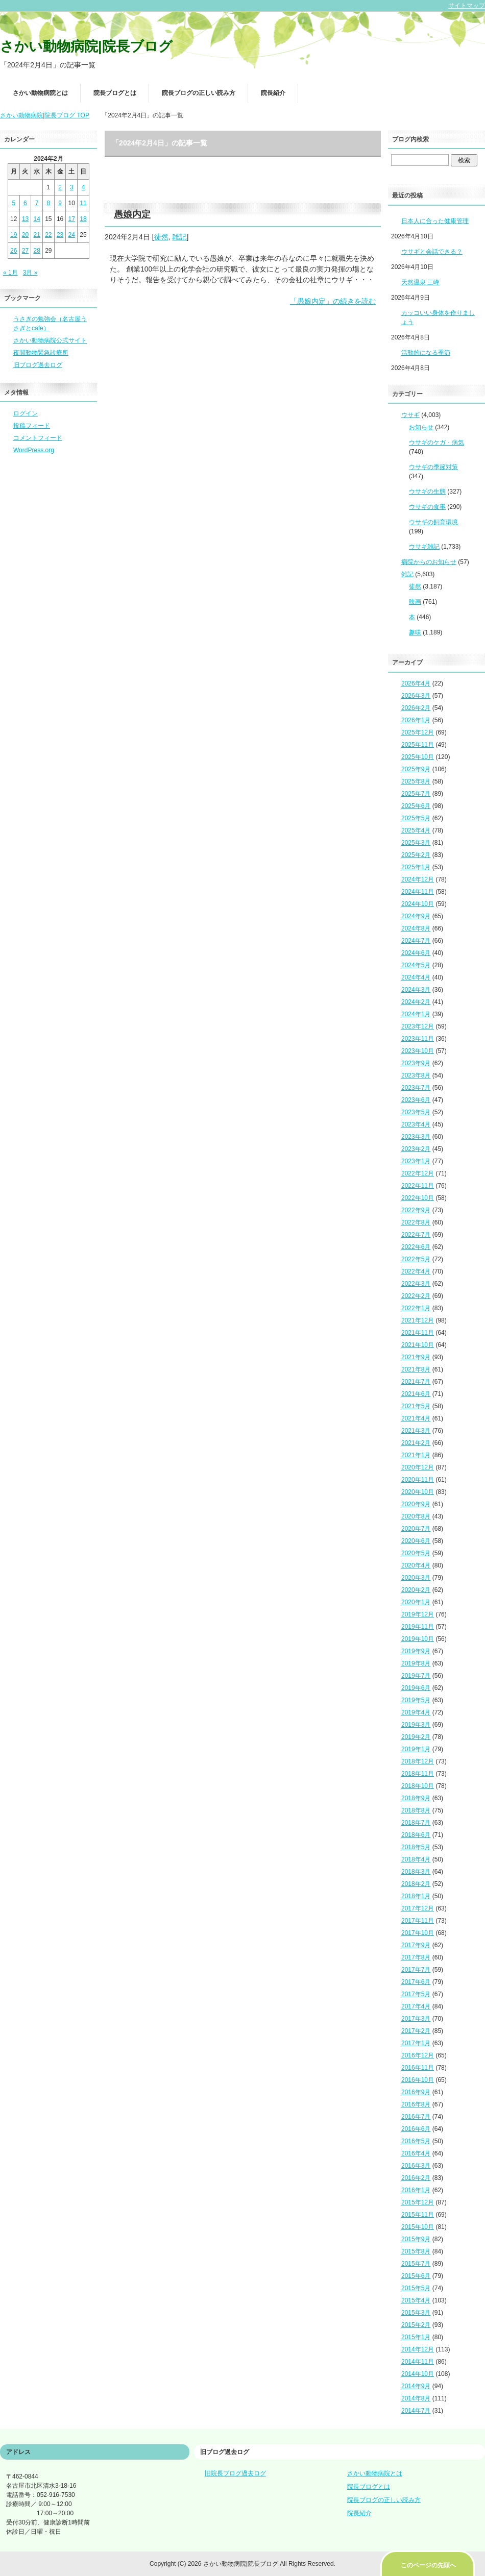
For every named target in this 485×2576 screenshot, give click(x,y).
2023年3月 (415, 1136)
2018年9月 (415, 1798)
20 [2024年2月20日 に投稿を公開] (25, 234)
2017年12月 (417, 1908)
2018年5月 (415, 1847)
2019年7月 (415, 1675)
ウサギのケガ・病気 (436, 442)
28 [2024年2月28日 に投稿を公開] (36, 250)
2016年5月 (415, 2141)
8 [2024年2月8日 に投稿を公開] (49, 203)
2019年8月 (415, 1663)
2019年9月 (415, 1651)
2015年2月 (415, 2324)
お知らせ (421, 427)
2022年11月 (417, 1185)
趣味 (415, 632)
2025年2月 (415, 854)
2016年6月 (415, 2128)
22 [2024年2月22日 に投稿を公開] (48, 234)
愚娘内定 (132, 214)
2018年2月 (415, 1883)
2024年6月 (415, 952)
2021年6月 (415, 1393)
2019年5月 (415, 1700)
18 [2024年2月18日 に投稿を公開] (83, 219)
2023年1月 (415, 1161)
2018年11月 (417, 1773)
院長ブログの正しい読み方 (198, 92)
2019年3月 (415, 1724)
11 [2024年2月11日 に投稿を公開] (83, 203)
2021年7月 (415, 1381)
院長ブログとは (114, 92)
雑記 (179, 237)
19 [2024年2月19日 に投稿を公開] (13, 234)
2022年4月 (415, 1271)
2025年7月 (415, 793)
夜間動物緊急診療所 (40, 352)
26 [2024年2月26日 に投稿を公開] (13, 250)
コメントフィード (37, 437)
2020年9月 (415, 1504)
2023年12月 (417, 1026)
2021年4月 (415, 1418)
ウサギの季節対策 (433, 467)
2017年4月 (415, 2006)
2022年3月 (415, 1283)
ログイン (25, 413)
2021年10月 (417, 1344)
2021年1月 (415, 1455)
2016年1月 (415, 2190)
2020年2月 (415, 1589)
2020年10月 (417, 1491)
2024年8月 (415, 928)
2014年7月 (415, 2410)
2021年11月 (417, 1332)
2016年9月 (415, 2092)
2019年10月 (417, 1638)
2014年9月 (415, 2386)
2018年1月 (415, 1896)
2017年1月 (415, 2043)
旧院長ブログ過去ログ (235, 2473)
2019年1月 (415, 1749)
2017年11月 (417, 1920)
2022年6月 (415, 1246)
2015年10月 (417, 2226)
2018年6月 (415, 1834)
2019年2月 (415, 1736)
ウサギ (410, 415)
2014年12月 (417, 2349)
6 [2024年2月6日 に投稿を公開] (25, 203)
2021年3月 (415, 1430)
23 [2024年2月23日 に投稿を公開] (60, 234)
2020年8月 (415, 1516)
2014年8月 (415, 2398)
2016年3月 (415, 2165)
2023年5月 (415, 1112)
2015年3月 (415, 2312)
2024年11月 (417, 891)
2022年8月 (415, 1222)
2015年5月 (415, 2288)
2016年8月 (415, 2104)
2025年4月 (415, 830)
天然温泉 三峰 (420, 282)
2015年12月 (417, 2202)
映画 (415, 601)
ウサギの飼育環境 (433, 522)
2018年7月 (415, 1822)
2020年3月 (415, 1577)
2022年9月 (415, 1210)
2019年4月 (415, 1712)
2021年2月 (415, 1442)
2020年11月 (417, 1479)
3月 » (30, 272)
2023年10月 (417, 1050)
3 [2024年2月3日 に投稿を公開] (72, 187)
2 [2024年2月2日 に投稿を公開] (60, 187)
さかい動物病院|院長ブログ (86, 46)
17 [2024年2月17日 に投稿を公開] (71, 219)
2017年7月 (415, 1969)
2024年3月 (415, 989)
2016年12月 (417, 2055)
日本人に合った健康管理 (435, 221)
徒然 (161, 237)
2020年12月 (417, 1467)
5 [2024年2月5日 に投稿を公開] (13, 203)
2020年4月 (415, 1565)
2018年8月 (415, 1810)
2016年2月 (415, 2177)
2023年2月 (415, 1148)
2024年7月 (415, 940)
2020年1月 (415, 1602)
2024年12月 (417, 879)
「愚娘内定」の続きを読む (333, 301)
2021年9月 (415, 1357)
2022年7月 (415, 1234)
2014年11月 (417, 2361)
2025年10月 (417, 756)
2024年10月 (417, 903)
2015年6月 (415, 2275)
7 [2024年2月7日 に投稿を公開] (37, 203)
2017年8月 (415, 1957)
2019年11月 (417, 1626)
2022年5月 (415, 1259)
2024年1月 (415, 1014)
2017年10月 (417, 1932)
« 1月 (10, 272)
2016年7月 (415, 2116)
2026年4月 (415, 683)
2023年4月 (415, 1124)
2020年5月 (415, 1553)
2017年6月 (415, 1981)
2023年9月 (415, 1063)
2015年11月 (417, 2214)
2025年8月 (415, 781)
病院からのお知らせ (428, 562)
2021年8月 (415, 1369)
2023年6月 (415, 1099)
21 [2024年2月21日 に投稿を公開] (36, 234)
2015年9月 (415, 2239)
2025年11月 (417, 744)
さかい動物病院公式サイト (50, 340)
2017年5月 (415, 1994)
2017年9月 (415, 1945)
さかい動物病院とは (40, 92)
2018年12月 (417, 1761)
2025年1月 (415, 867)
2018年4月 (415, 1859)
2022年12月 (417, 1173)
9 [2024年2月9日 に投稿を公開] (60, 203)
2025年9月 (415, 769)
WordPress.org (33, 450)
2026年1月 (415, 720)
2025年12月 (417, 732)
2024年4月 (415, 977)
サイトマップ (466, 5)
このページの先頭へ (428, 2565)
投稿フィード (31, 425)
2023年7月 (415, 1087)
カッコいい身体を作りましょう (438, 317)
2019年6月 (415, 1687)
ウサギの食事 (427, 506)
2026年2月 (415, 708)
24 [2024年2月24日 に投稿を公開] (71, 234)
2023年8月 (415, 1075)
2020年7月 (415, 1528)
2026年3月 (415, 695)
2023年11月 (417, 1038)
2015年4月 (415, 2300)
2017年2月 (415, 2030)
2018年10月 (417, 1785)
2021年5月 (415, 1406)
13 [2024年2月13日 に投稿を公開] (25, 219)
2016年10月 (417, 2079)
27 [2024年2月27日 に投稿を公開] (25, 250)
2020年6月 (415, 1540)
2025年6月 (415, 805)
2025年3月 (415, 842)
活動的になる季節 (425, 352)
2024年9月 (415, 916)
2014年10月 (417, 2373)
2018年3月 (415, 1871)
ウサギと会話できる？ (432, 251)
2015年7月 (415, 2263)
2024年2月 (415, 1001)
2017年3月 (415, 2018)
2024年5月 (415, 965)
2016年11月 (417, 2067)
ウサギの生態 (427, 491)
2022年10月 (417, 1197)
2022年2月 (415, 1295)
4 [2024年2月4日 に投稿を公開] (83, 187)
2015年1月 (415, 2337)
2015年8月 (415, 2251)
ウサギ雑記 (424, 546)
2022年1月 (415, 1308)
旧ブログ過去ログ (37, 365)
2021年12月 (417, 1320)
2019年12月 (417, 1614)
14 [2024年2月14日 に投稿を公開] (36, 219)
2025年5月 (415, 818)
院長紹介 (273, 92)
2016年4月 (415, 2153)
